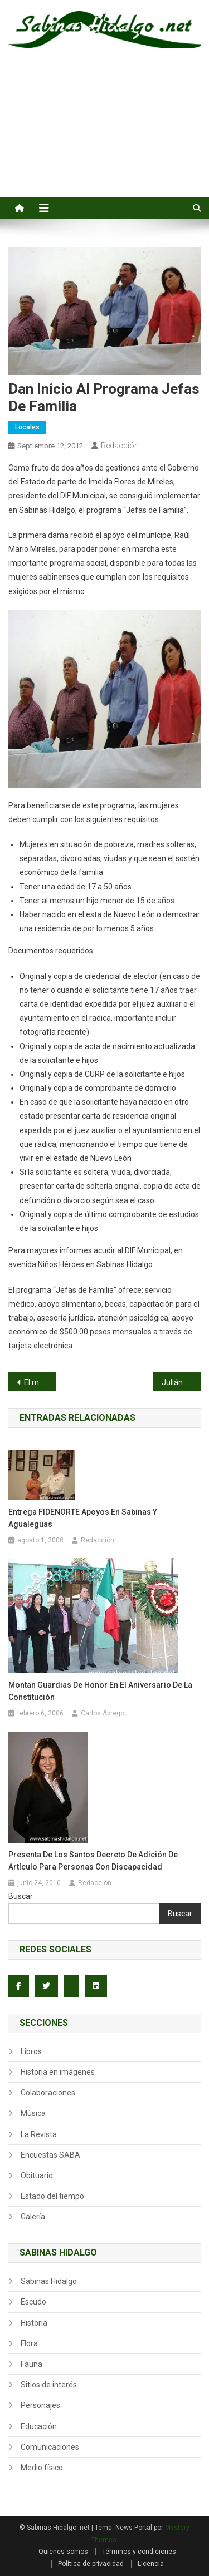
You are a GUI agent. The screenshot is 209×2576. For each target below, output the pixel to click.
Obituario (37, 2175)
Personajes (40, 2405)
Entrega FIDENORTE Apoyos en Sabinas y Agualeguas (82, 1518)
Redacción (120, 445)
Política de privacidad (91, 2564)
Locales (27, 427)
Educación (39, 2426)
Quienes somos (63, 2551)
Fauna (31, 2364)
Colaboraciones (48, 2092)
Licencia (151, 2564)
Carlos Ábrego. (103, 1713)
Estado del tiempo (52, 2196)
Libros (31, 2051)
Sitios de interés (49, 2384)
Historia (34, 2322)
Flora (29, 2343)
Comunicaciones (50, 2446)
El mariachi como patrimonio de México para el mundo (40, 1382)
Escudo (33, 2301)
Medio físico (42, 2467)
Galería (33, 2216)
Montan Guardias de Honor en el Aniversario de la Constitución (100, 1691)
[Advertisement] (104, 135)
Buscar (20, 1896)
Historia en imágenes (58, 2072)
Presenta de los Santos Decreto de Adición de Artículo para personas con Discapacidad (93, 1860)
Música (33, 2113)
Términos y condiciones (139, 2551)
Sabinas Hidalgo (49, 2281)
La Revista (39, 2134)
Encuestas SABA (50, 2154)
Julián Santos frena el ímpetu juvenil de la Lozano (181, 1382)
